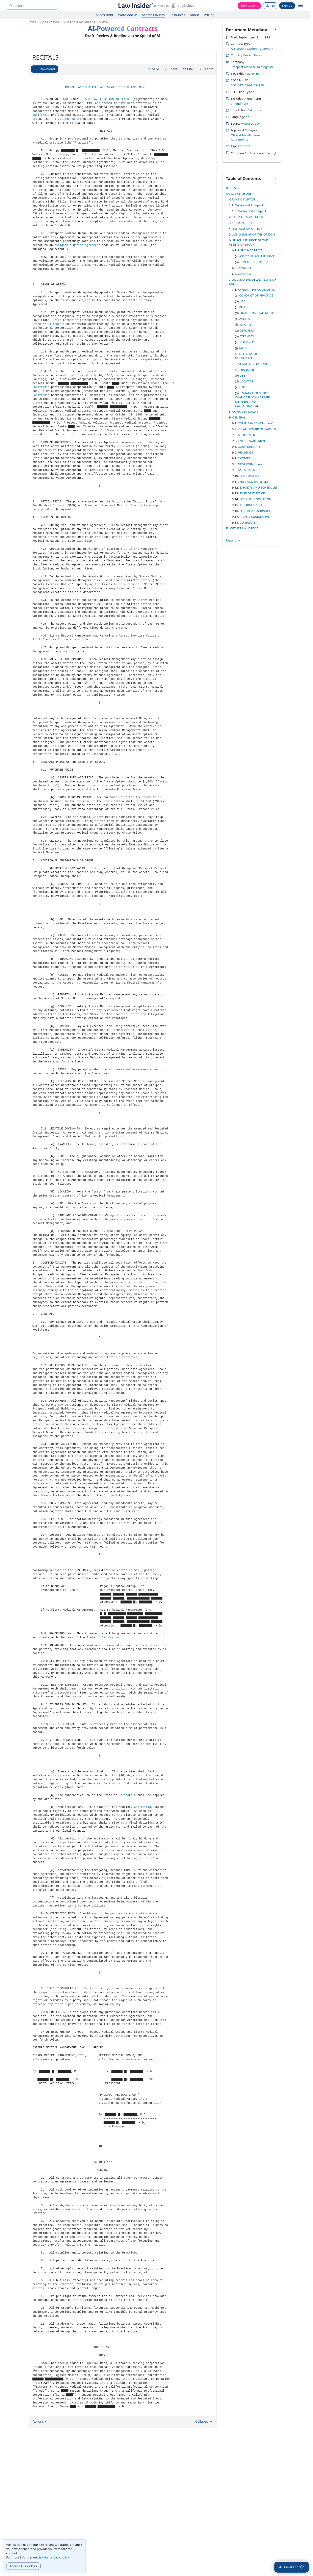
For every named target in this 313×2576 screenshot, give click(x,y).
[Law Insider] (155, 5)
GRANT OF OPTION (242, 199)
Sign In (270, 5)
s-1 (255, 92)
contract (244, 146)
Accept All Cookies (23, 2566)
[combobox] (32, 5)
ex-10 (255, 73)
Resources (177, 15)
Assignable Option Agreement (77, 276)
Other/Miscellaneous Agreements (245, 137)
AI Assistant (104, 15)
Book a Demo (249, 5)
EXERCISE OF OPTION (247, 228)
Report (205, 100)
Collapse (204, 2452)
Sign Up (287, 5)
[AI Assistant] (291, 2567)
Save (153, 100)
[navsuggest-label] (32, 5)
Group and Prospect (249, 205)
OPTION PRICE (242, 223)
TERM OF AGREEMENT (248, 217)
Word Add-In (127, 15)
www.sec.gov (250, 123)
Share (170, 100)
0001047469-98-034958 (247, 85)
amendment (239, 103)
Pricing (209, 15)
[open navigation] (300, 5)
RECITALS (232, 188)
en (247, 117)
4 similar (265, 153)
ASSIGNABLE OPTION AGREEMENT (123, 118)
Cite (188, 100)
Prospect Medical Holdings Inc (252, 67)
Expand (233, 243)
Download (44, 100)
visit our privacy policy (53, 2557)
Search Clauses (153, 15)
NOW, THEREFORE (239, 193)
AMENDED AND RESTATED (66, 118)
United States (252, 55)
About (194, 15)
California (40, 146)
